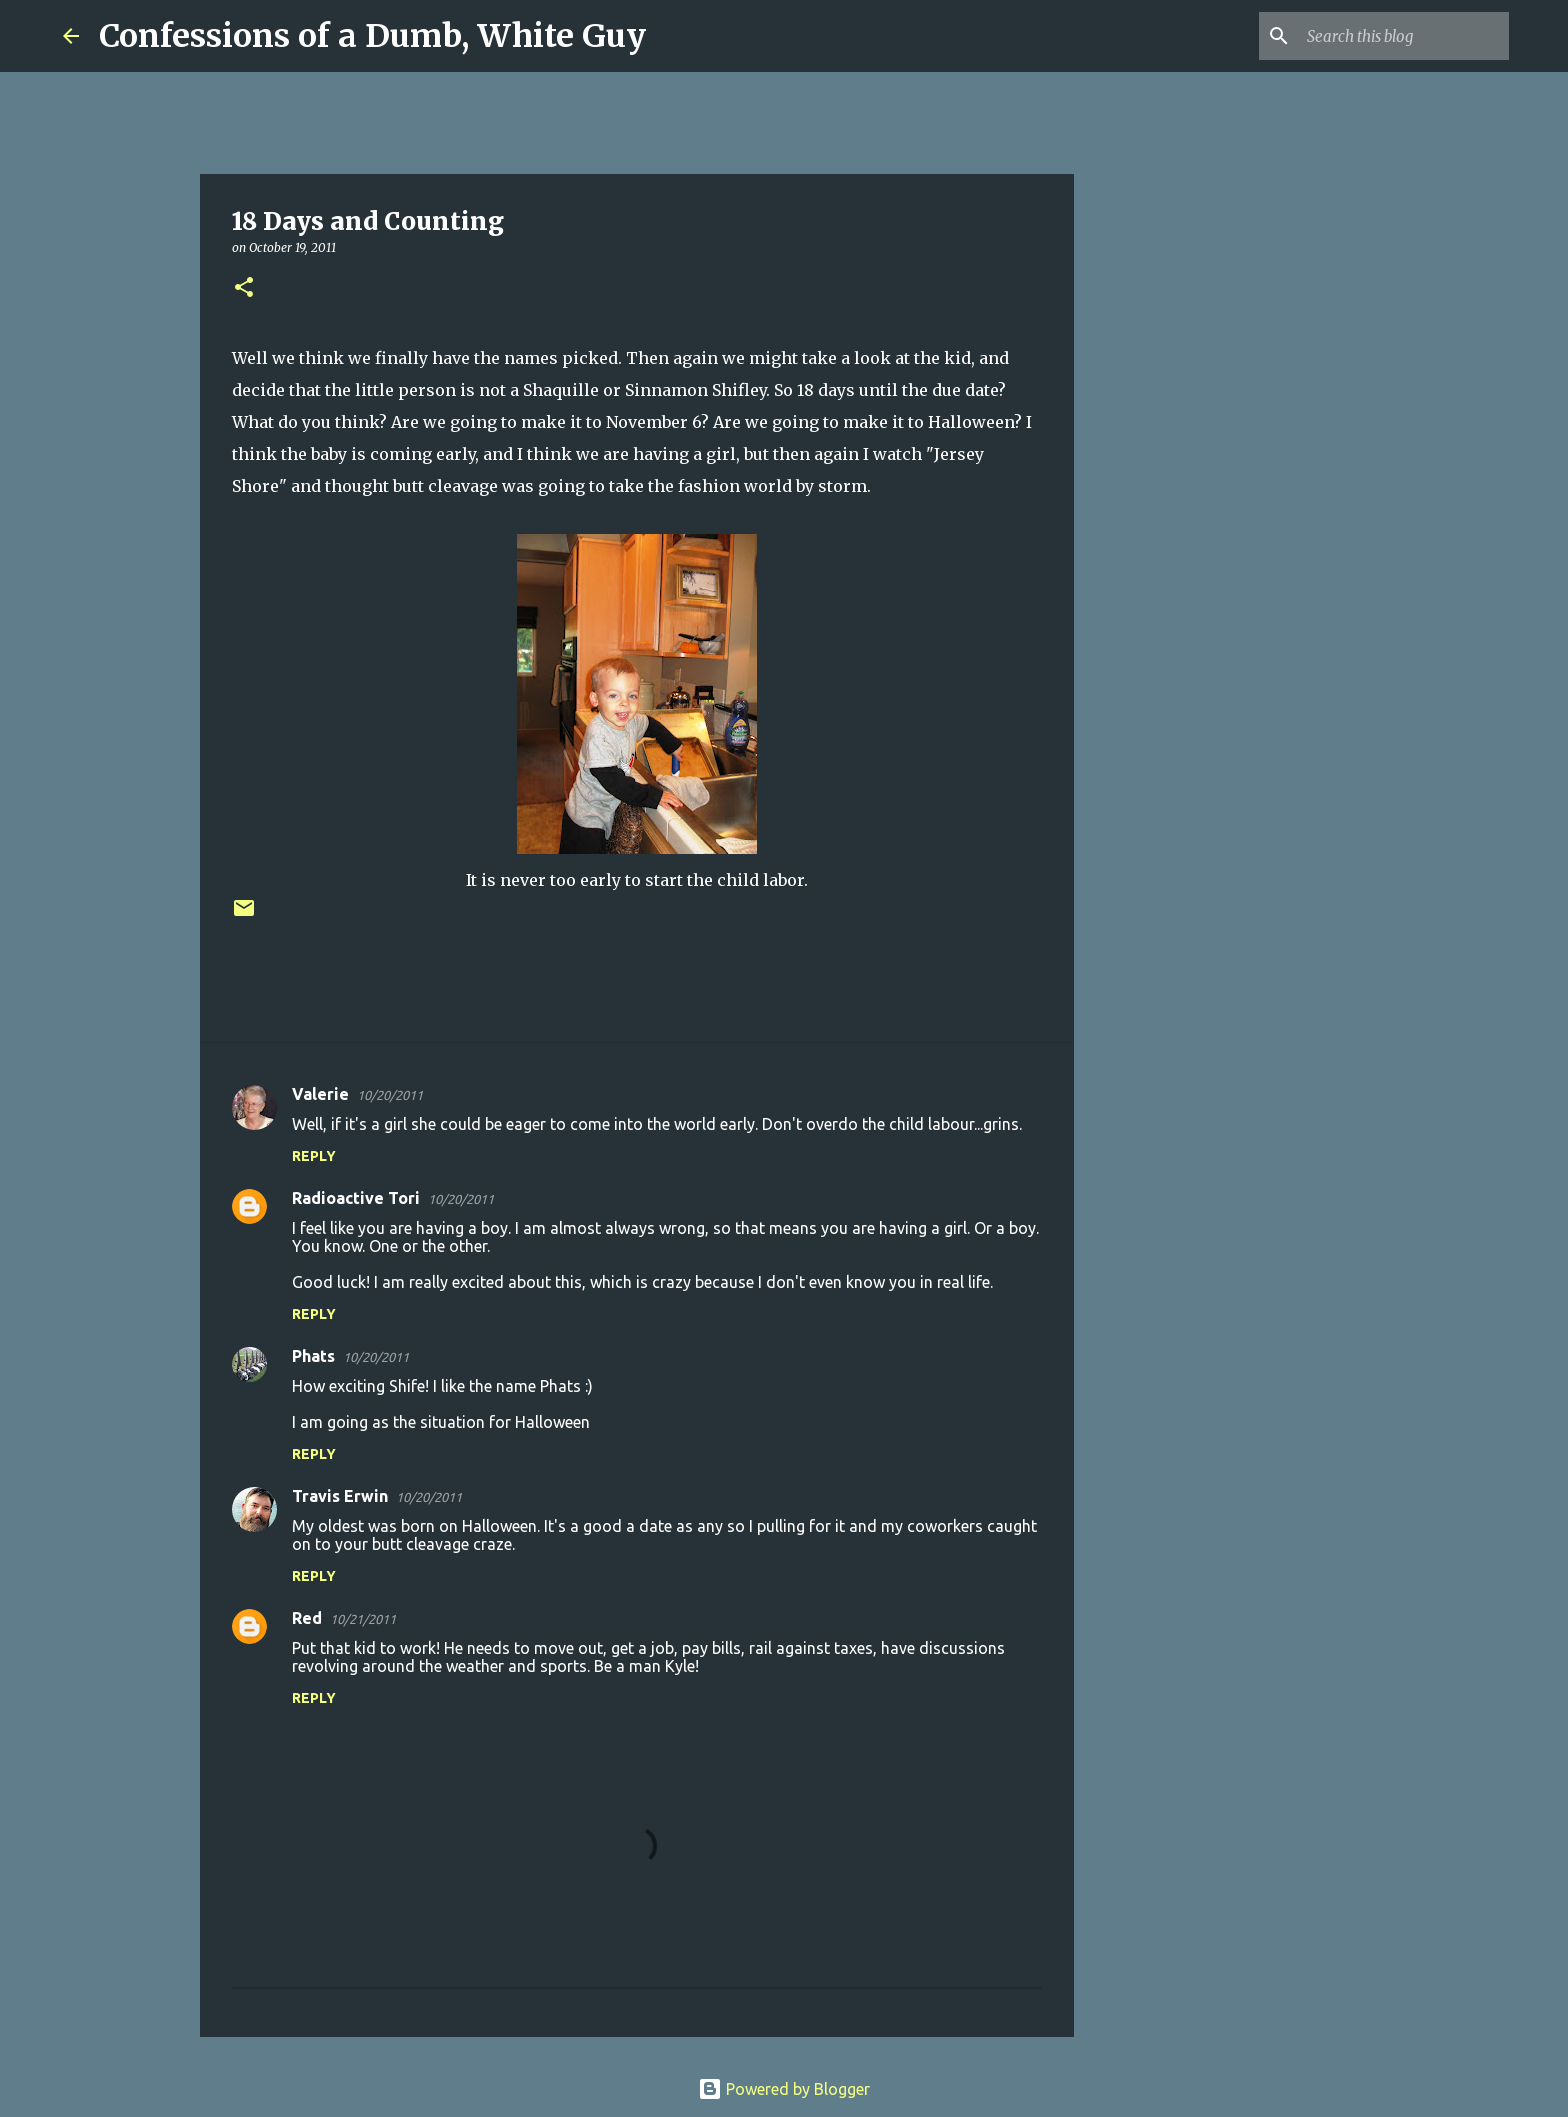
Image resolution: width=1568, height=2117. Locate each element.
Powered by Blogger (784, 2089)
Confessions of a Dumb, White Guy (372, 36)
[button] (244, 288)
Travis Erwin (340, 1496)
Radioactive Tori (356, 1198)
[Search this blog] (1404, 36)
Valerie (320, 1094)
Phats (313, 1356)
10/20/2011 (390, 1095)
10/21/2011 (363, 1619)
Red (307, 1618)
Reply (314, 1156)
